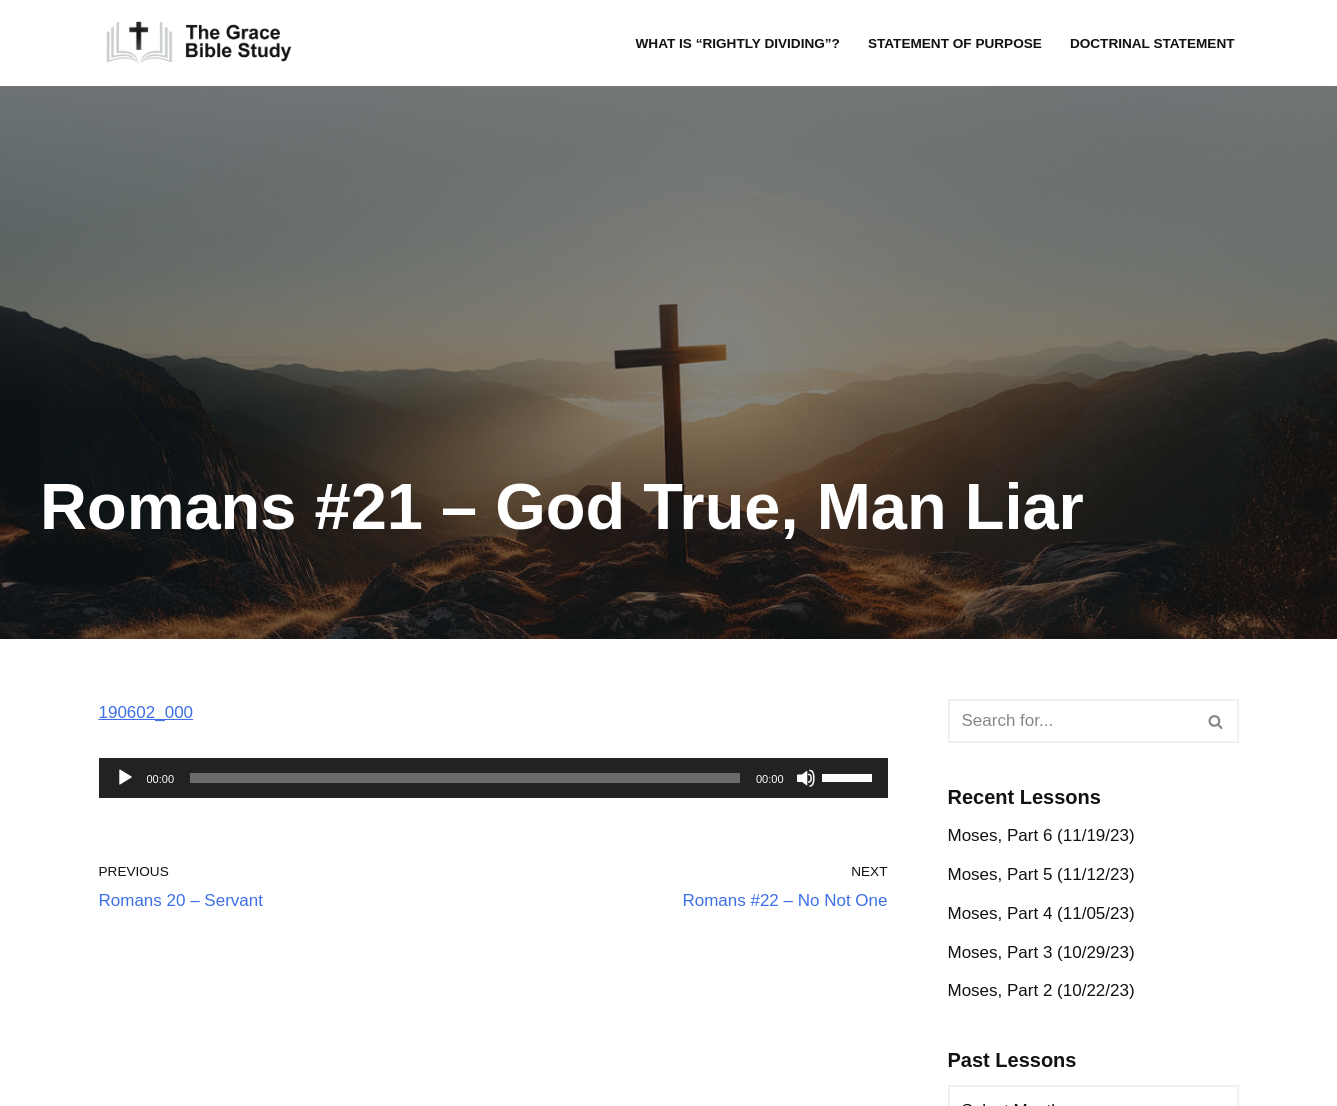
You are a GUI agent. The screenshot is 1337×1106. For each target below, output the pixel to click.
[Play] (125, 778)
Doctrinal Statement (1152, 43)
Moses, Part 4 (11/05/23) (1041, 913)
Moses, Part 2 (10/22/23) (1041, 990)
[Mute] (806, 778)
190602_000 (146, 712)
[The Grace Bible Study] (199, 43)
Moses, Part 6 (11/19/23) (1041, 835)
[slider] (465, 778)
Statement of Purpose (955, 43)
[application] (493, 778)
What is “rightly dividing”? (737, 43)
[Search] (1071, 721)
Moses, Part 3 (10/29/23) (1041, 952)
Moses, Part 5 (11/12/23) (1041, 874)
